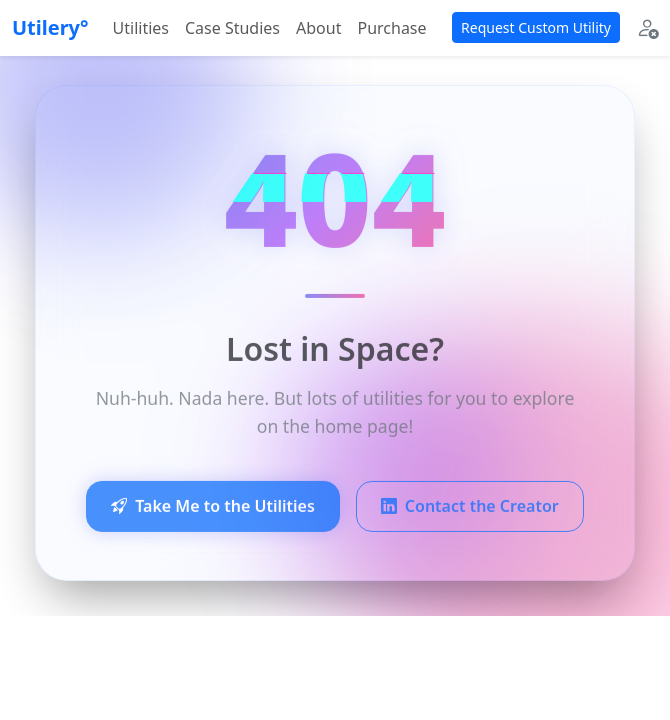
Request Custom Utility (536, 27)
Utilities (141, 28)
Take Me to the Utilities (213, 510)
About (318, 28)
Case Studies (232, 28)
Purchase (391, 28)
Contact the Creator (470, 510)
